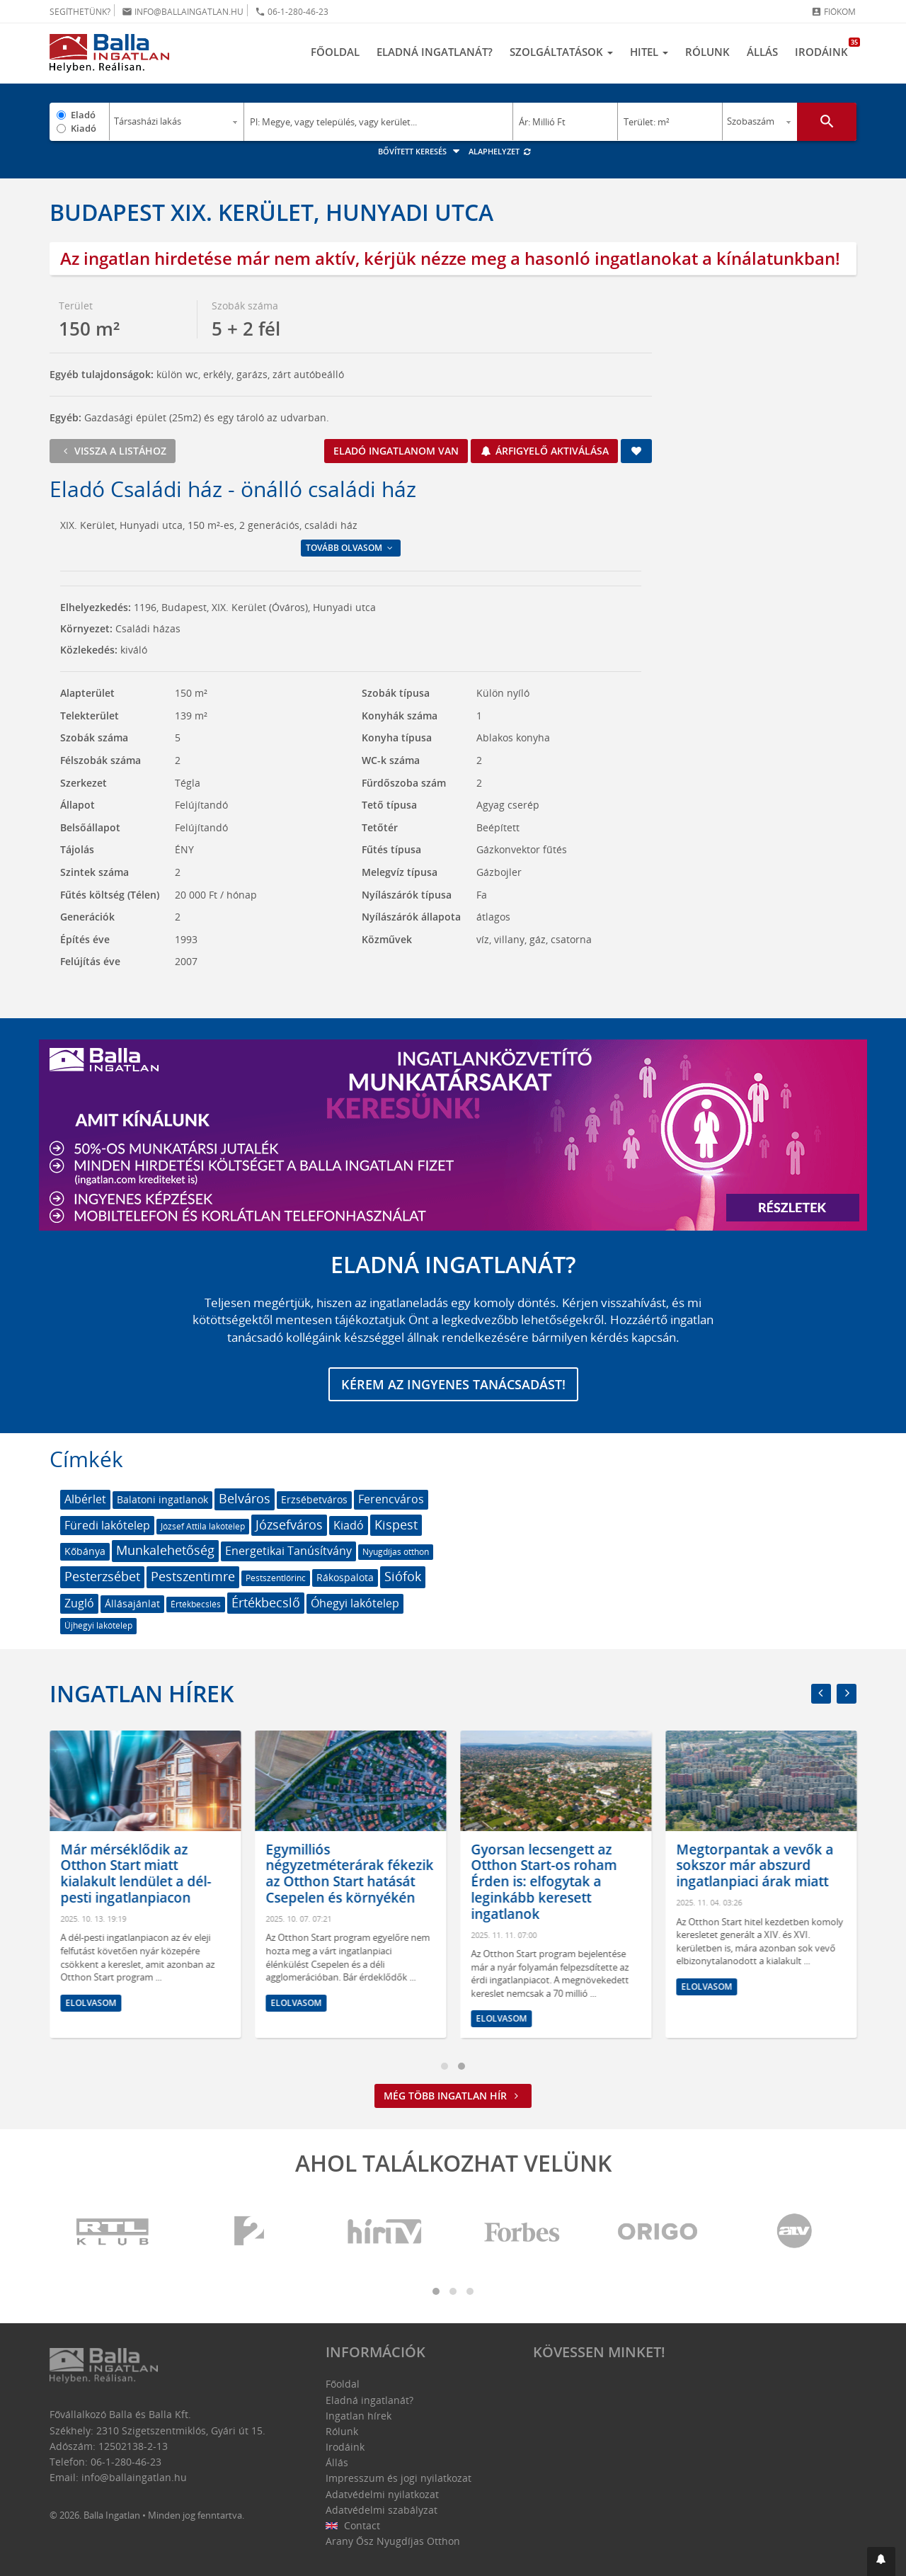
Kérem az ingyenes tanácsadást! (453, 1384)
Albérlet (85, 1499)
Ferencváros (391, 1499)
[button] (881, 2561)
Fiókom (833, 12)
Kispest (396, 1524)
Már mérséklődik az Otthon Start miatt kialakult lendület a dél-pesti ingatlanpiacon (156, 1873)
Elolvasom (111, 2003)
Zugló (79, 1603)
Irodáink (825, 48)
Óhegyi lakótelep (355, 1603)
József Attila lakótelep (203, 1526)
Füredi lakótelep (107, 1525)
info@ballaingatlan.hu (182, 12)
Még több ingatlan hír (453, 2095)
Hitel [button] (649, 52)
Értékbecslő (265, 1602)
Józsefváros (289, 1524)
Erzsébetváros (314, 1499)
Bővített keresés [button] (421, 151)
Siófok (402, 1576)
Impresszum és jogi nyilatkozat (398, 2478)
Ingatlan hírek (142, 1693)
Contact (353, 2525)
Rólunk (707, 52)
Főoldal (335, 52)
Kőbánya (84, 1551)
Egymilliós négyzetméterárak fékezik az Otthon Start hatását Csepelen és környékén (370, 1873)
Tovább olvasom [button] (350, 548)
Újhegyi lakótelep (98, 1625)
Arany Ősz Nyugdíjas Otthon (393, 2541)
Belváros (244, 1498)
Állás (762, 52)
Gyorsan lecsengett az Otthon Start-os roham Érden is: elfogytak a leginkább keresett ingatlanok (565, 1881)
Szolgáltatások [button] (561, 52)
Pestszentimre (193, 1576)
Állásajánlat (132, 1603)
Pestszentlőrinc (276, 1578)
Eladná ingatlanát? (435, 52)
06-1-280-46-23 (291, 12)
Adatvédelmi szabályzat (381, 2510)
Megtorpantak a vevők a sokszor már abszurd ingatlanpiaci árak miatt (775, 1865)
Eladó (83, 114)
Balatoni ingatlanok (162, 1499)
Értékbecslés (196, 1604)
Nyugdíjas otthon (395, 1552)
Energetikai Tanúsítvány (288, 1550)
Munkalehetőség (165, 1549)
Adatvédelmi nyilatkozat (382, 2494)
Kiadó (83, 128)
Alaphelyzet (500, 151)
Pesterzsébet (102, 1576)
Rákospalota (345, 1577)
